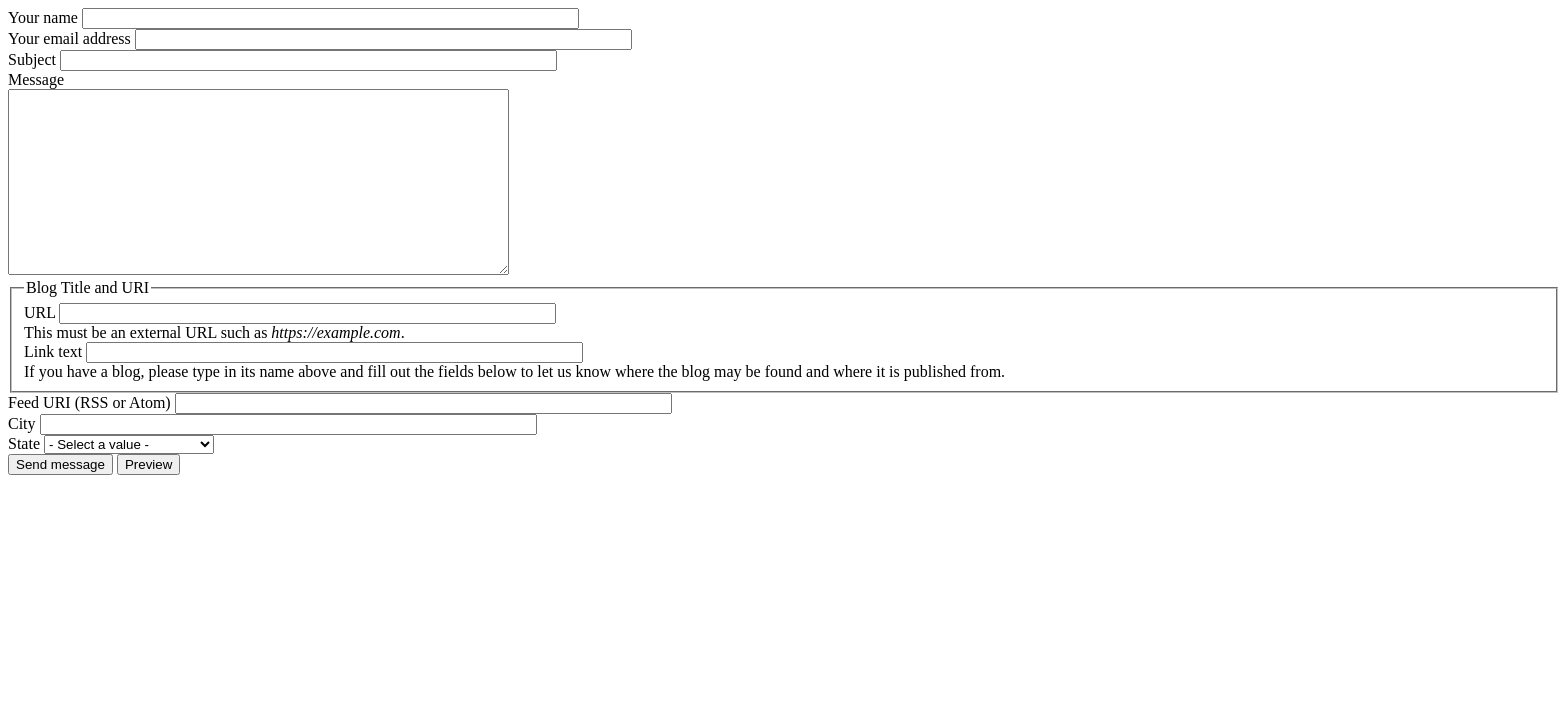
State (24, 479)
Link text (53, 387)
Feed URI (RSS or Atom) (89, 438)
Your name (43, 17)
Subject (32, 59)
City (22, 459)
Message (36, 79)
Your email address (69, 38)
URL (39, 348)
